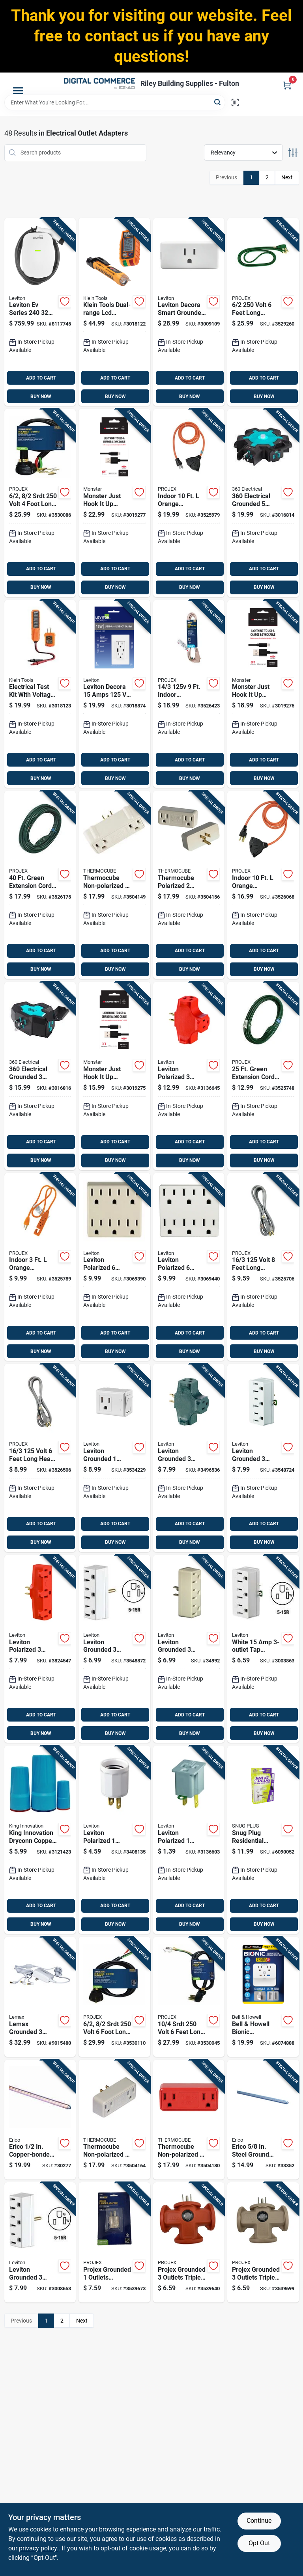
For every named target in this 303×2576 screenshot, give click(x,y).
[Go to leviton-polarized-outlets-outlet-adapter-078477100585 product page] (40, 1649)
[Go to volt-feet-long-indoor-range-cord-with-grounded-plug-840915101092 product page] (263, 312)
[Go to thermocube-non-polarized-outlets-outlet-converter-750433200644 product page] (189, 2120)
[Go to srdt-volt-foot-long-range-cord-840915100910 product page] (40, 503)
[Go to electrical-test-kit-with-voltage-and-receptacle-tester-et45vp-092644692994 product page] (40, 694)
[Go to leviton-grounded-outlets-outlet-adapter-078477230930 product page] (40, 2242)
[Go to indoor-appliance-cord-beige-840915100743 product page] (189, 694)
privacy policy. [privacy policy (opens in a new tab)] (38, 2548)
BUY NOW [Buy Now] (40, 396)
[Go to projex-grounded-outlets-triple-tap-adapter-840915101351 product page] (263, 2242)
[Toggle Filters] (292, 152)
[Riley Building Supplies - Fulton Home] (99, 83)
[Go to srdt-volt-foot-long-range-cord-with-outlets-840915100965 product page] (114, 1997)
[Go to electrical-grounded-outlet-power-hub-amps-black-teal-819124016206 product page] (40, 1076)
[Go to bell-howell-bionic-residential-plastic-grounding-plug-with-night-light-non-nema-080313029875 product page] (263, 1997)
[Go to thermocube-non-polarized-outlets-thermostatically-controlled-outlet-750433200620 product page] (114, 2120)
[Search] (218, 101)
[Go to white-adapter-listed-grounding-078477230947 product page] (263, 1649)
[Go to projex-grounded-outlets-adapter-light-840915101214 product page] (114, 2242)
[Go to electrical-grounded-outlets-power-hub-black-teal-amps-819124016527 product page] (263, 503)
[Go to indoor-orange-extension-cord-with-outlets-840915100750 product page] (40, 1267)
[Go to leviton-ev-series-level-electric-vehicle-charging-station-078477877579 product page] (40, 312)
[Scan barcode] (235, 102)
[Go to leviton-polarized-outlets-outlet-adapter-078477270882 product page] (189, 1267)
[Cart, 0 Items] (287, 85)
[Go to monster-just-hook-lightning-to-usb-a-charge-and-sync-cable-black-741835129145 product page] (114, 1076)
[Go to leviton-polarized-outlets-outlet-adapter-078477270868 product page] (114, 1267)
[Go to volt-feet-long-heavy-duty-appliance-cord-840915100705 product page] (40, 1458)
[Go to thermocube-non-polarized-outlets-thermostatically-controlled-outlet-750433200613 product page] (114, 885)
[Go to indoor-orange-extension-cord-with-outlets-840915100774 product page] (189, 503)
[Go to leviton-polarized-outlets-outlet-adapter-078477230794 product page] (189, 1076)
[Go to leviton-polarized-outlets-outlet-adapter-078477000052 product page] (189, 1840)
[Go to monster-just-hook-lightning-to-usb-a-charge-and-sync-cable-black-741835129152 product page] (263, 694)
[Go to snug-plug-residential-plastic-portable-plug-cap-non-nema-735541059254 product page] (263, 1840)
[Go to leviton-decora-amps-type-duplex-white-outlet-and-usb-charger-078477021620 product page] (114, 694)
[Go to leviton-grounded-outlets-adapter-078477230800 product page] (189, 1458)
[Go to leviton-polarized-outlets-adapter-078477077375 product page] (114, 1840)
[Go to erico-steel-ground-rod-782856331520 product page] (263, 2120)
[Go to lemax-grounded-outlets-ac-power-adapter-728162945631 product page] (40, 1997)
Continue (259, 2520)
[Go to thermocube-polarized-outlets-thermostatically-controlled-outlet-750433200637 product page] (189, 885)
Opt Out (259, 2543)
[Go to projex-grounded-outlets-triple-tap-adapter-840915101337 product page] (189, 2242)
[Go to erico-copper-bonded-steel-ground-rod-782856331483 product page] (40, 2120)
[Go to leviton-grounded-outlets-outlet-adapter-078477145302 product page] (189, 1649)
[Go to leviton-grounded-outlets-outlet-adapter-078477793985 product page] (114, 1649)
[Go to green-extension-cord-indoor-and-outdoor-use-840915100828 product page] (40, 885)
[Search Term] (114, 102)
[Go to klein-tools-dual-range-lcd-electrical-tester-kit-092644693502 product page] (114, 312)
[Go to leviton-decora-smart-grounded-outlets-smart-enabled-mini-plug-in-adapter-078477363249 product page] (189, 312)
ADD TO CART (41, 378)
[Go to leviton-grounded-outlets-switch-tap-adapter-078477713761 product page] (114, 1458)
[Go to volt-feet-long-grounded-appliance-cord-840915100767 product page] (263, 1267)
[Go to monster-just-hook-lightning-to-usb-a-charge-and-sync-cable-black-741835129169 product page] (114, 503)
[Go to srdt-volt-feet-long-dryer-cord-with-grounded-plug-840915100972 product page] (189, 1997)
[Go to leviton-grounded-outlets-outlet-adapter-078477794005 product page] (263, 1458)
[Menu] (18, 91)
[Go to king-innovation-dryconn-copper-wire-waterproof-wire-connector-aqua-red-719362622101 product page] (40, 1840)
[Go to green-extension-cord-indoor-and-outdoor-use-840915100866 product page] (263, 1076)
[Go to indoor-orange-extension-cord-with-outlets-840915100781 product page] (263, 885)
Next (287, 177)
